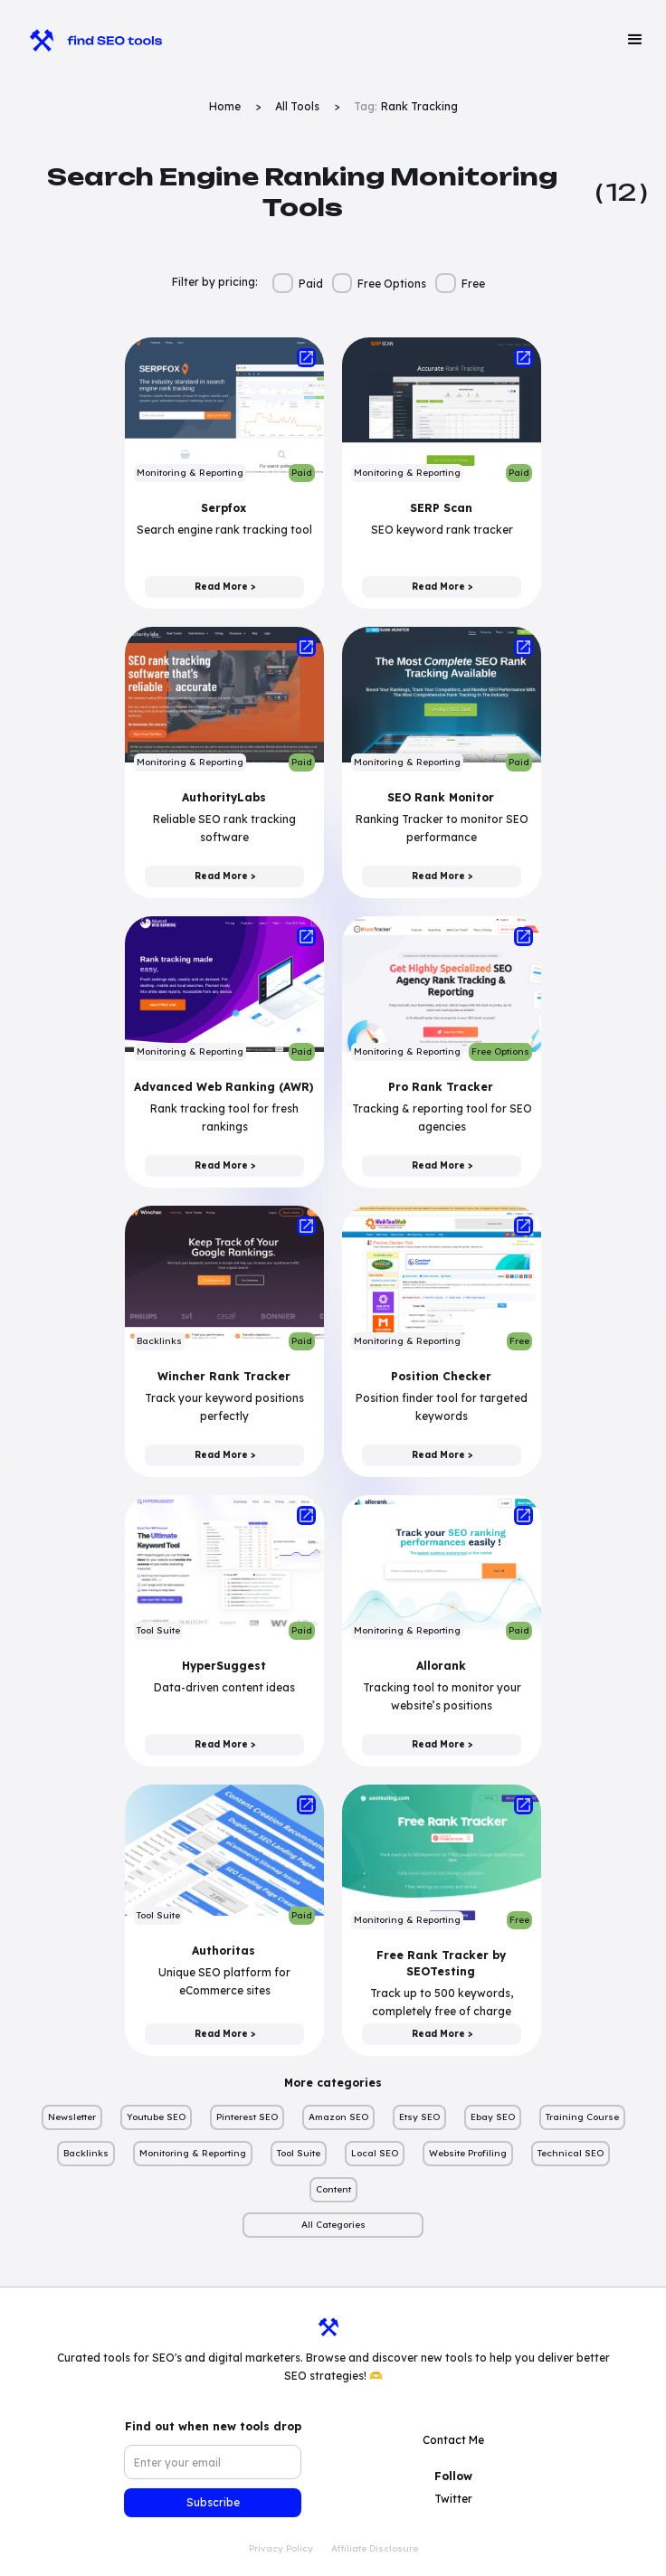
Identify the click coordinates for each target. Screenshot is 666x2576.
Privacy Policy (281, 2548)
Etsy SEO (419, 2117)
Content (333, 2189)
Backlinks (86, 2153)
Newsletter (72, 2117)
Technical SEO (571, 2153)
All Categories (333, 2224)
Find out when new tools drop (213, 2426)
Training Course (582, 2117)
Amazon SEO (338, 2117)
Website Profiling (468, 2153)
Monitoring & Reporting (192, 2153)
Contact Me (453, 2440)
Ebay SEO (493, 2117)
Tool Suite (298, 2153)
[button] (635, 40)
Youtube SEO (156, 2117)
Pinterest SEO (247, 2117)
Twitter (453, 2498)
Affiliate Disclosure (374, 2548)
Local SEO (374, 2153)
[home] (87, 39)
